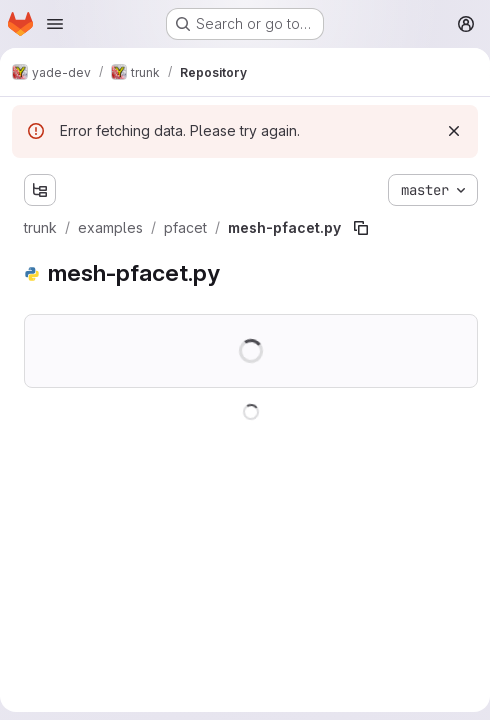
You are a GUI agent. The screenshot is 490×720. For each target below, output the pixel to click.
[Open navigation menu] (55, 24)
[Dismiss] (454, 131)
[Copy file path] (361, 228)
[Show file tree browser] (40, 190)
